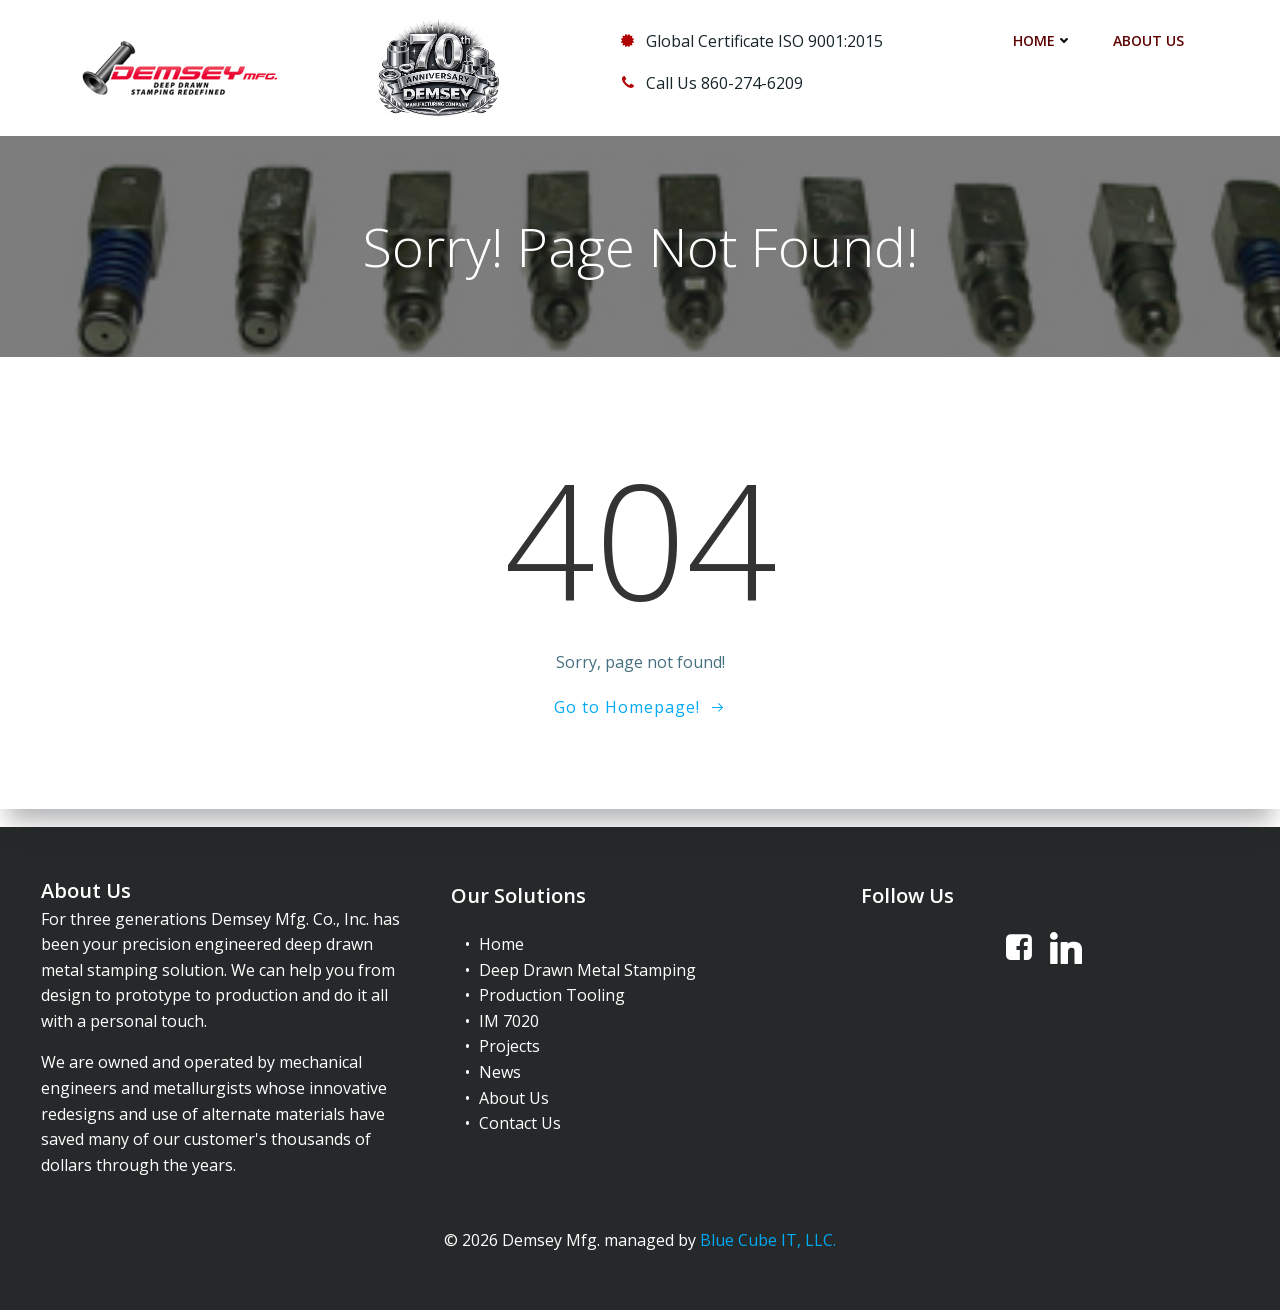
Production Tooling (552, 988)
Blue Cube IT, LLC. (768, 1236)
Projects (509, 1039)
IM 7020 (509, 1014)
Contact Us (520, 1116)
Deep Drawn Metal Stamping (587, 963)
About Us (1150, 40)
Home (1045, 40)
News (500, 1065)
